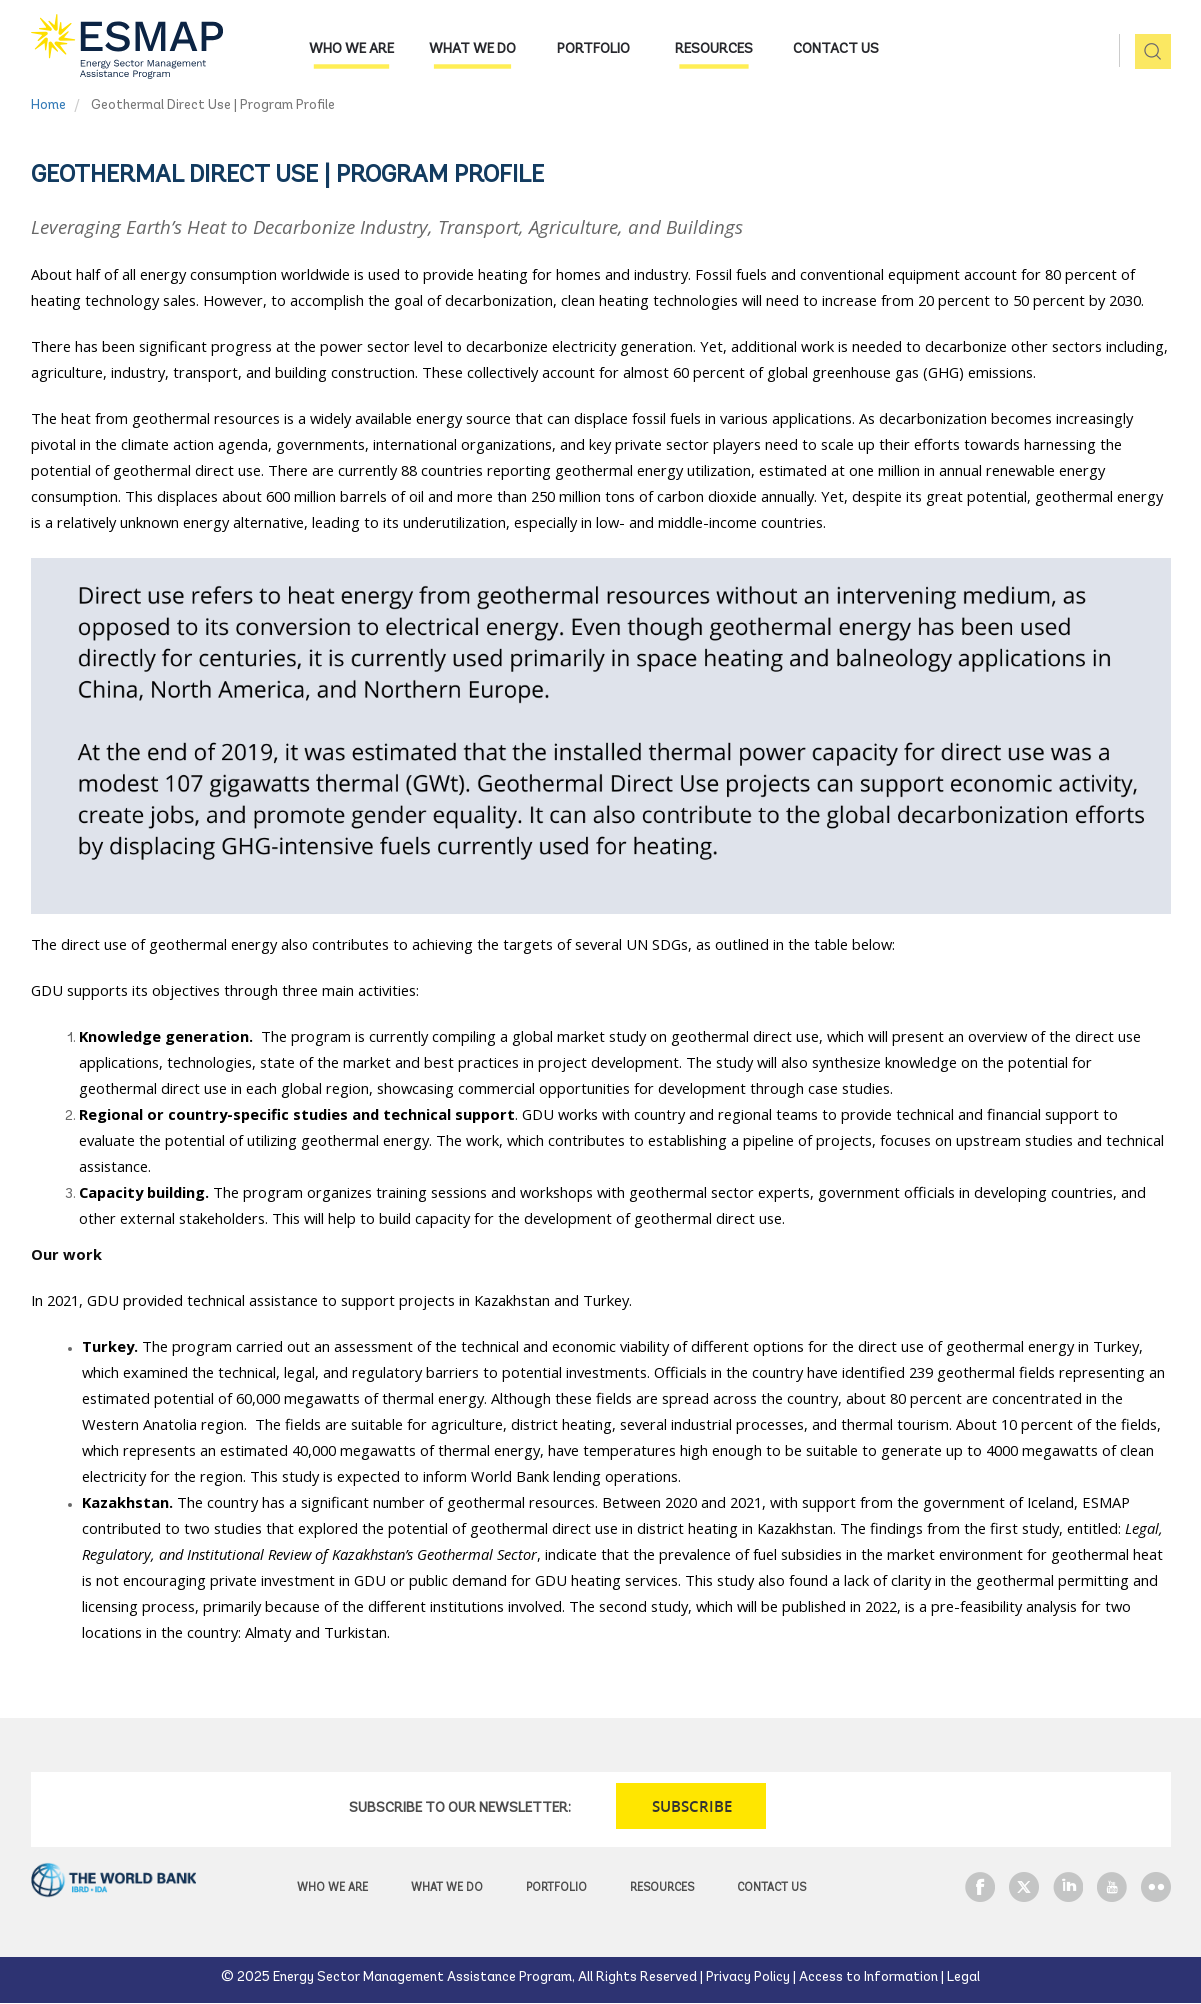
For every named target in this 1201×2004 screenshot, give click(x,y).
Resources (714, 49)
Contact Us (836, 49)
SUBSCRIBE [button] (692, 1806)
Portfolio (593, 49)
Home (48, 105)
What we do (472, 49)
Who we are (351, 49)
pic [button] (1145, 52)
